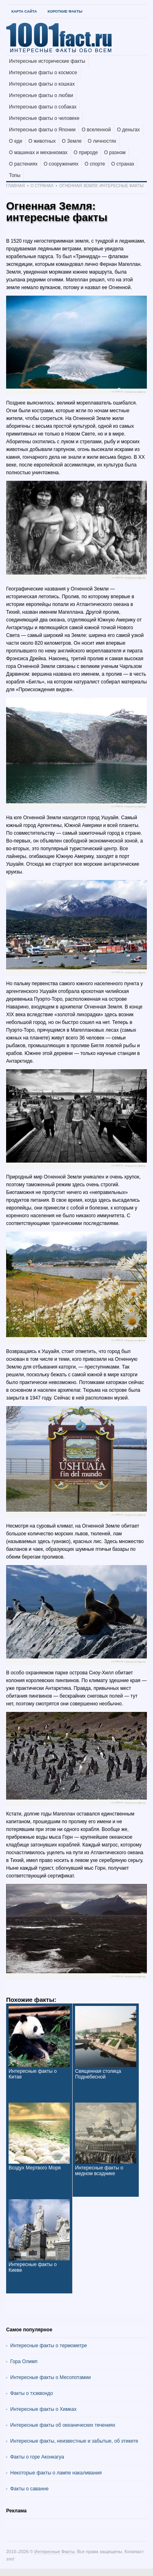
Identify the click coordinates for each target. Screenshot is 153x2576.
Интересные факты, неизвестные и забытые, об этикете (74, 2441)
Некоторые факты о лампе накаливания (56, 2473)
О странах (123, 164)
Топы (14, 175)
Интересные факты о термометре (48, 2345)
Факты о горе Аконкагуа (37, 2457)
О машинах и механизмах (38, 152)
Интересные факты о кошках (42, 84)
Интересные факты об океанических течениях (62, 2425)
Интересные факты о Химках (43, 2409)
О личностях (102, 141)
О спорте (94, 164)
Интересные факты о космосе (43, 72)
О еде (15, 141)
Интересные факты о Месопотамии (50, 2377)
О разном (115, 152)
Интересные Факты (54, 2551)
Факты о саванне (29, 2489)
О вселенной (96, 130)
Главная (15, 186)
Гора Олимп (24, 2361)
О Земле (72, 141)
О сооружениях (61, 164)
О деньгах (128, 130)
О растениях (23, 164)
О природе (86, 152)
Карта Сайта (24, 11)
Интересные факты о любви (41, 95)
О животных (42, 141)
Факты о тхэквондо (31, 2393)
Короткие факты (64, 11)
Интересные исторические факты (47, 61)
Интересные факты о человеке (44, 118)
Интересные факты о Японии (42, 130)
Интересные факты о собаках (43, 107)
